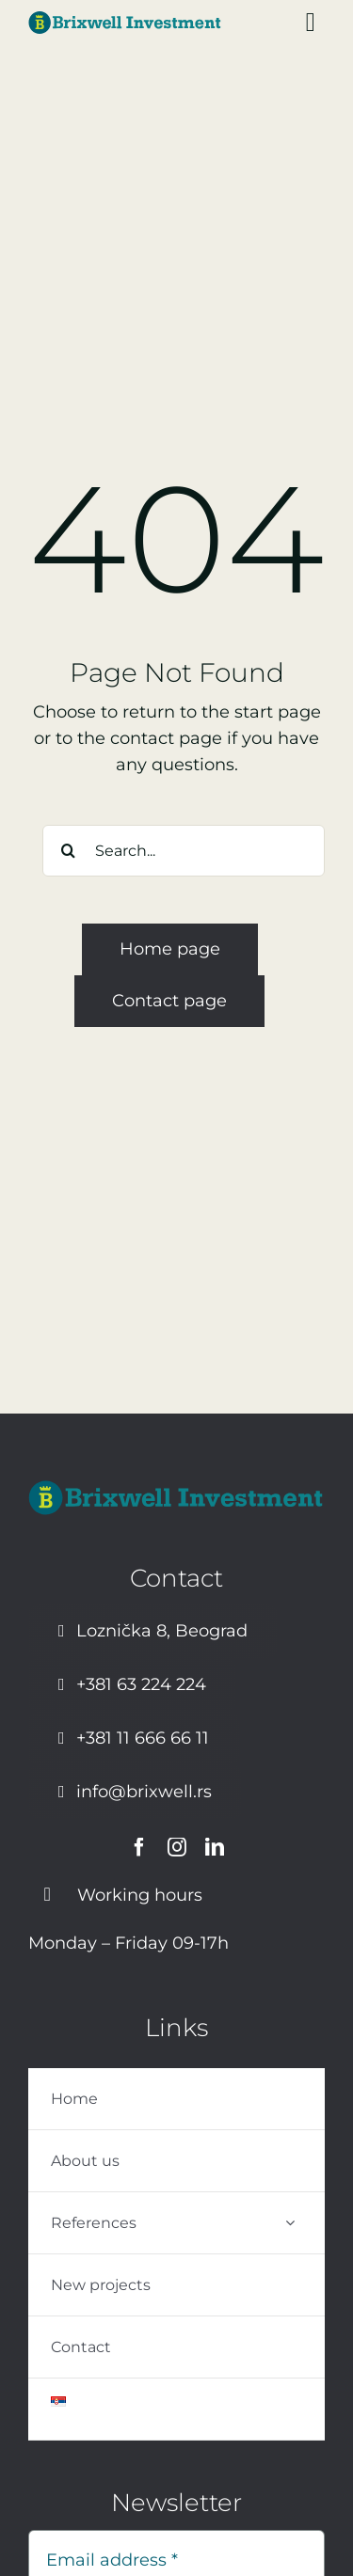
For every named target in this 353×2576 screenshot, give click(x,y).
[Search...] (183, 851)
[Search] (68, 851)
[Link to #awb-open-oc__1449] (310, 22)
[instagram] (177, 1847)
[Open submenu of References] (290, 2222)
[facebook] (139, 1847)
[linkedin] (214, 1847)
